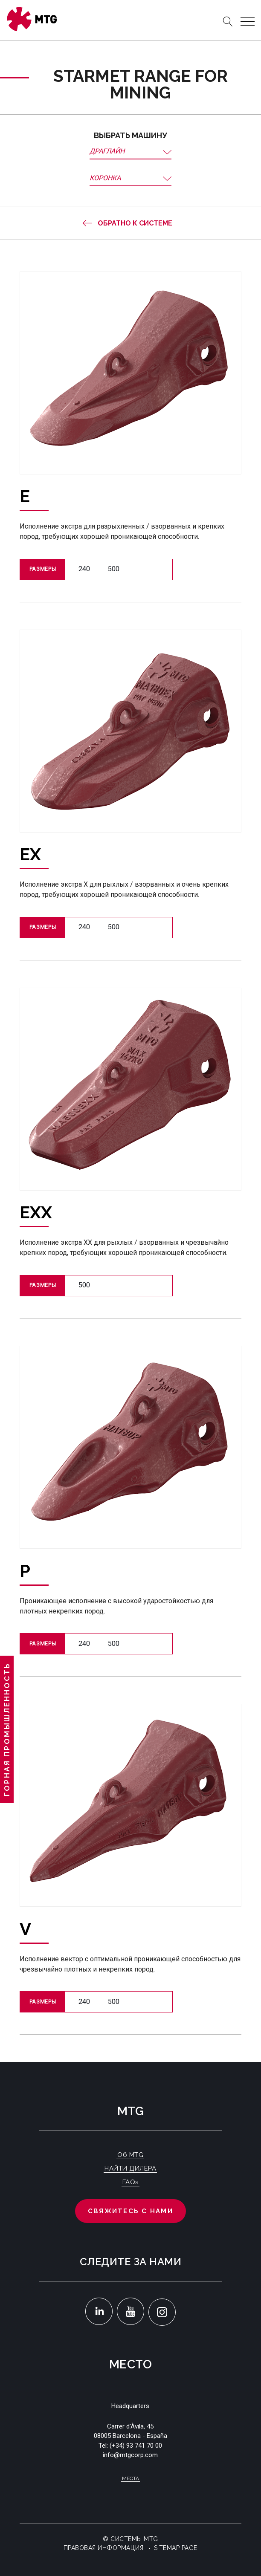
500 (113, 569)
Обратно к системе (135, 223)
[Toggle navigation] (248, 21)
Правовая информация (104, 2547)
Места (130, 2478)
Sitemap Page (175, 2547)
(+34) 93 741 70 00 (136, 2445)
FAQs (130, 2182)
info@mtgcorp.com (130, 2455)
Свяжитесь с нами (130, 2211)
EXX (36, 1212)
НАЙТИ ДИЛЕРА (130, 2168)
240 (84, 569)
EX (30, 854)
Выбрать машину (130, 135)
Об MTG (130, 2155)
